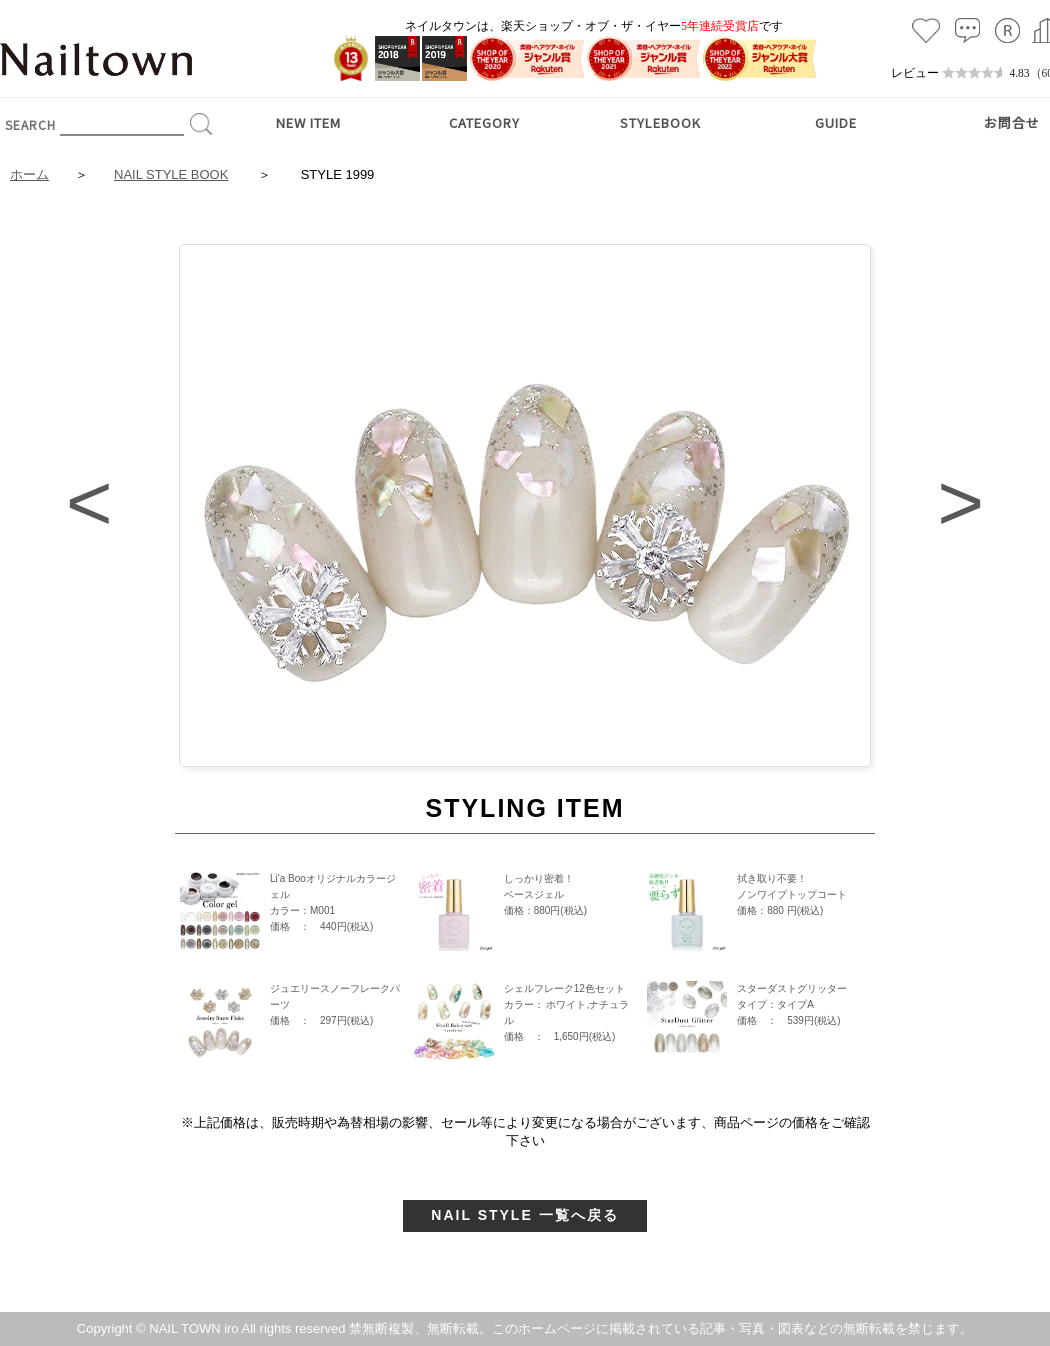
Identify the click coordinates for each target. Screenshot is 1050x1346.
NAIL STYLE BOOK (171, 174)
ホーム (29, 174)
